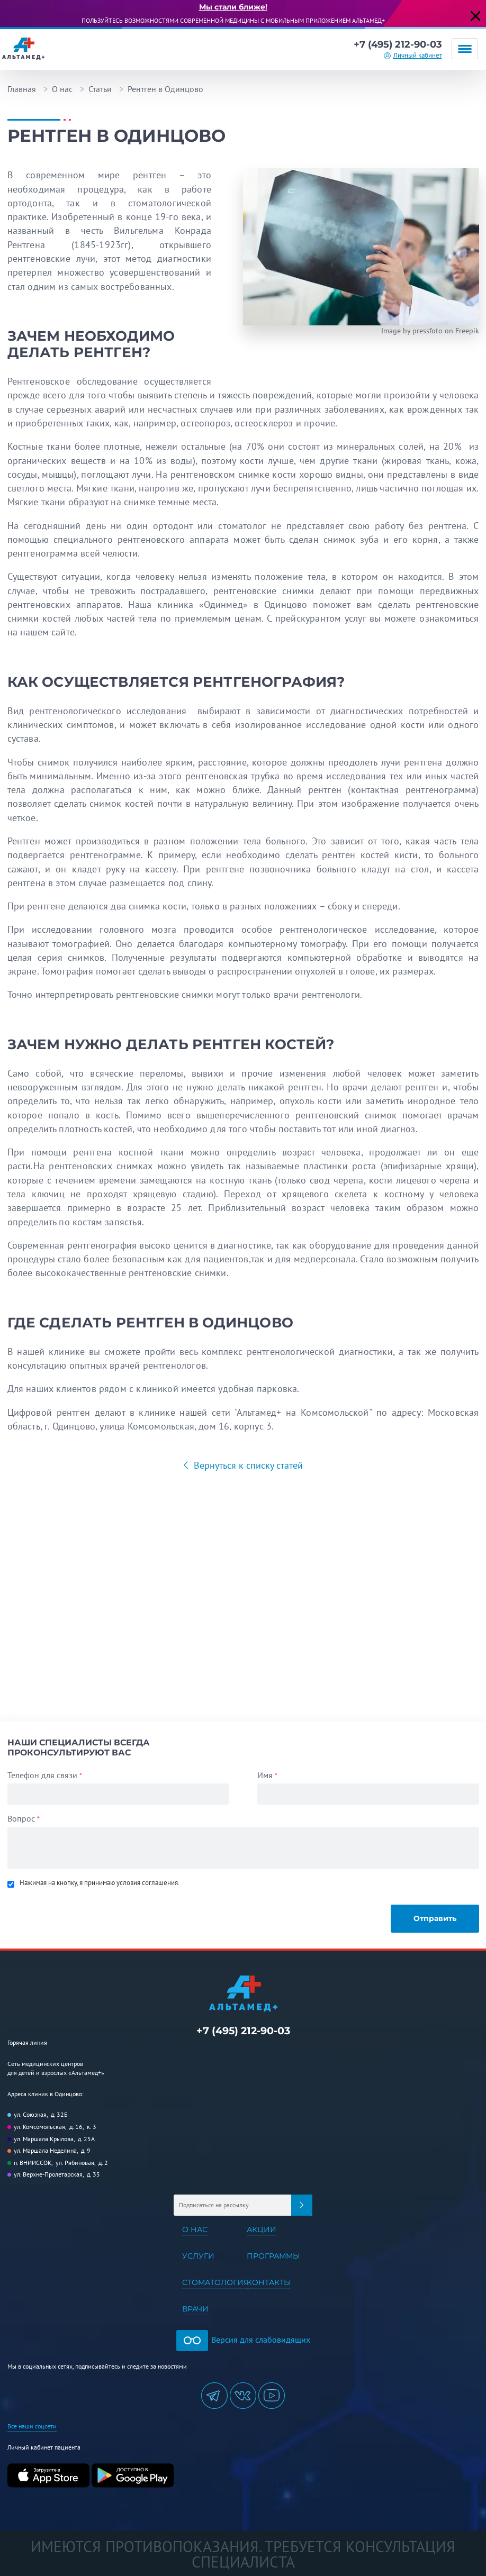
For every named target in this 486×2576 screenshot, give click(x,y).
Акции (261, 2229)
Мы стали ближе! (233, 7)
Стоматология (215, 2282)
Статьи (100, 89)
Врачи (195, 2309)
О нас (62, 89)
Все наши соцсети (32, 2426)
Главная (21, 89)
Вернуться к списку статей (247, 1465)
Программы (273, 2256)
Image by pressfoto (412, 330)
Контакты (269, 2282)
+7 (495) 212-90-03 (398, 44)
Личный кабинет (417, 55)
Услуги (198, 2256)
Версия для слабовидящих (243, 2339)
